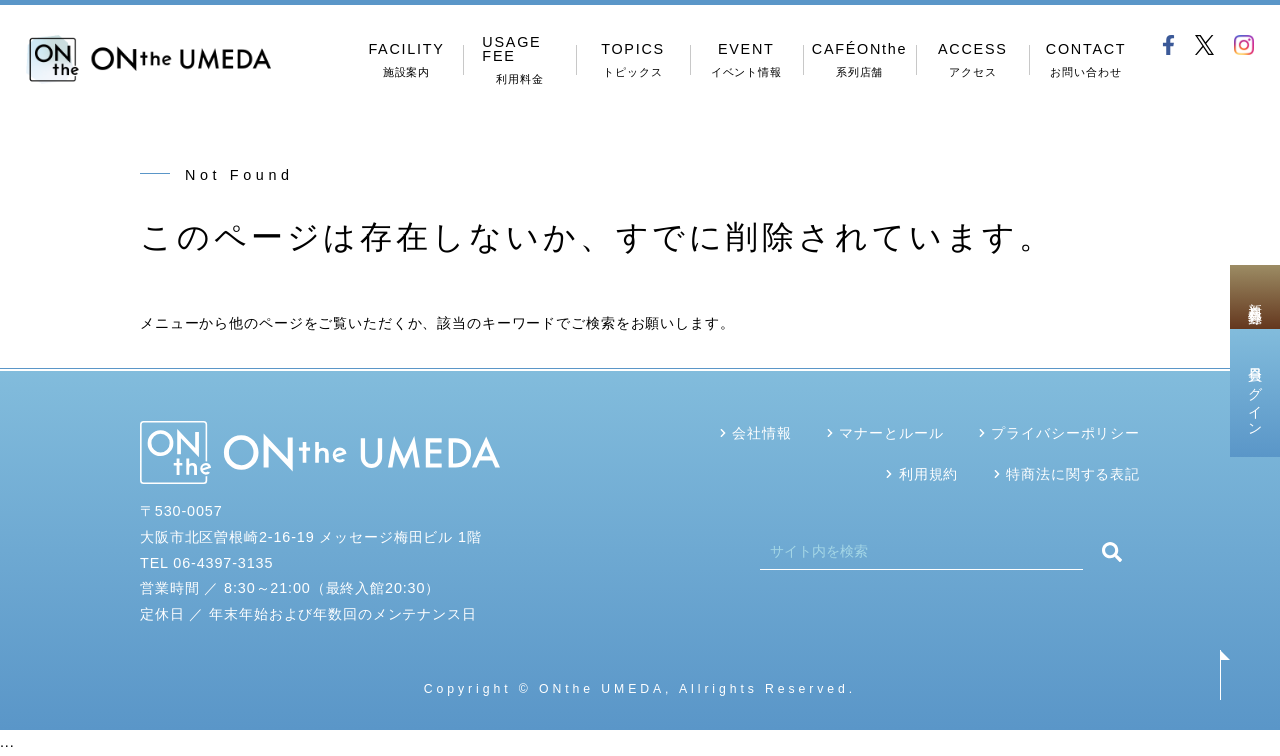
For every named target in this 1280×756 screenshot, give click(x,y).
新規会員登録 (1255, 297)
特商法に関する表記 (1073, 474)
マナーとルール (891, 433)
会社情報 (761, 433)
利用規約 (928, 474)
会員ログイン (1255, 393)
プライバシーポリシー (1065, 433)
